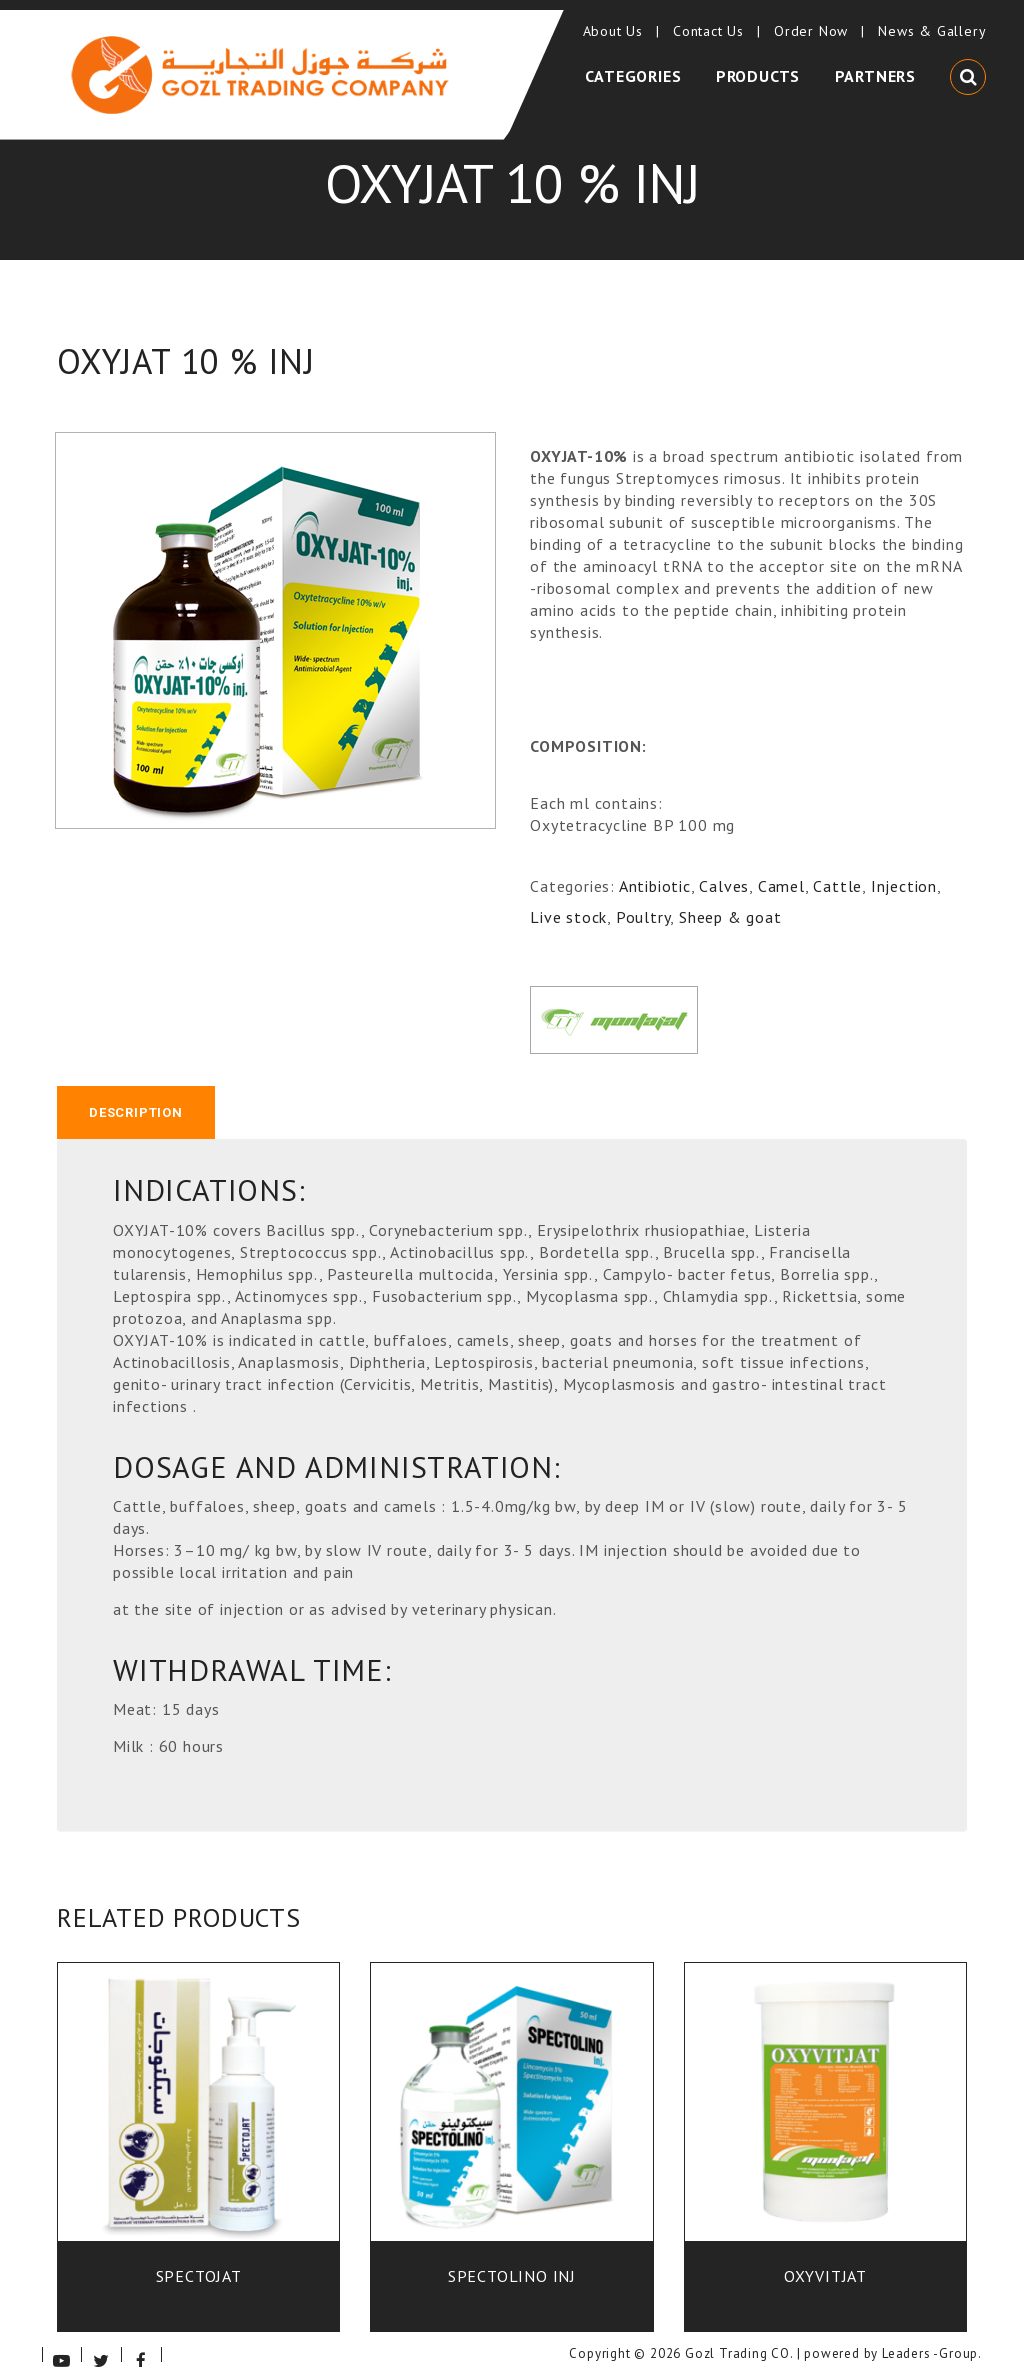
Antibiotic (655, 864)
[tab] (136, 1092)
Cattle (837, 864)
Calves (724, 864)
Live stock (568, 894)
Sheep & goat (730, 894)
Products (762, 63)
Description (136, 1091)
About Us (615, 20)
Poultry (643, 894)
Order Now (814, 20)
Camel (781, 864)
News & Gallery (928, 20)
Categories (642, 63)
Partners (875, 63)
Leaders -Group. (932, 2334)
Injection (904, 864)
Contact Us (712, 20)
